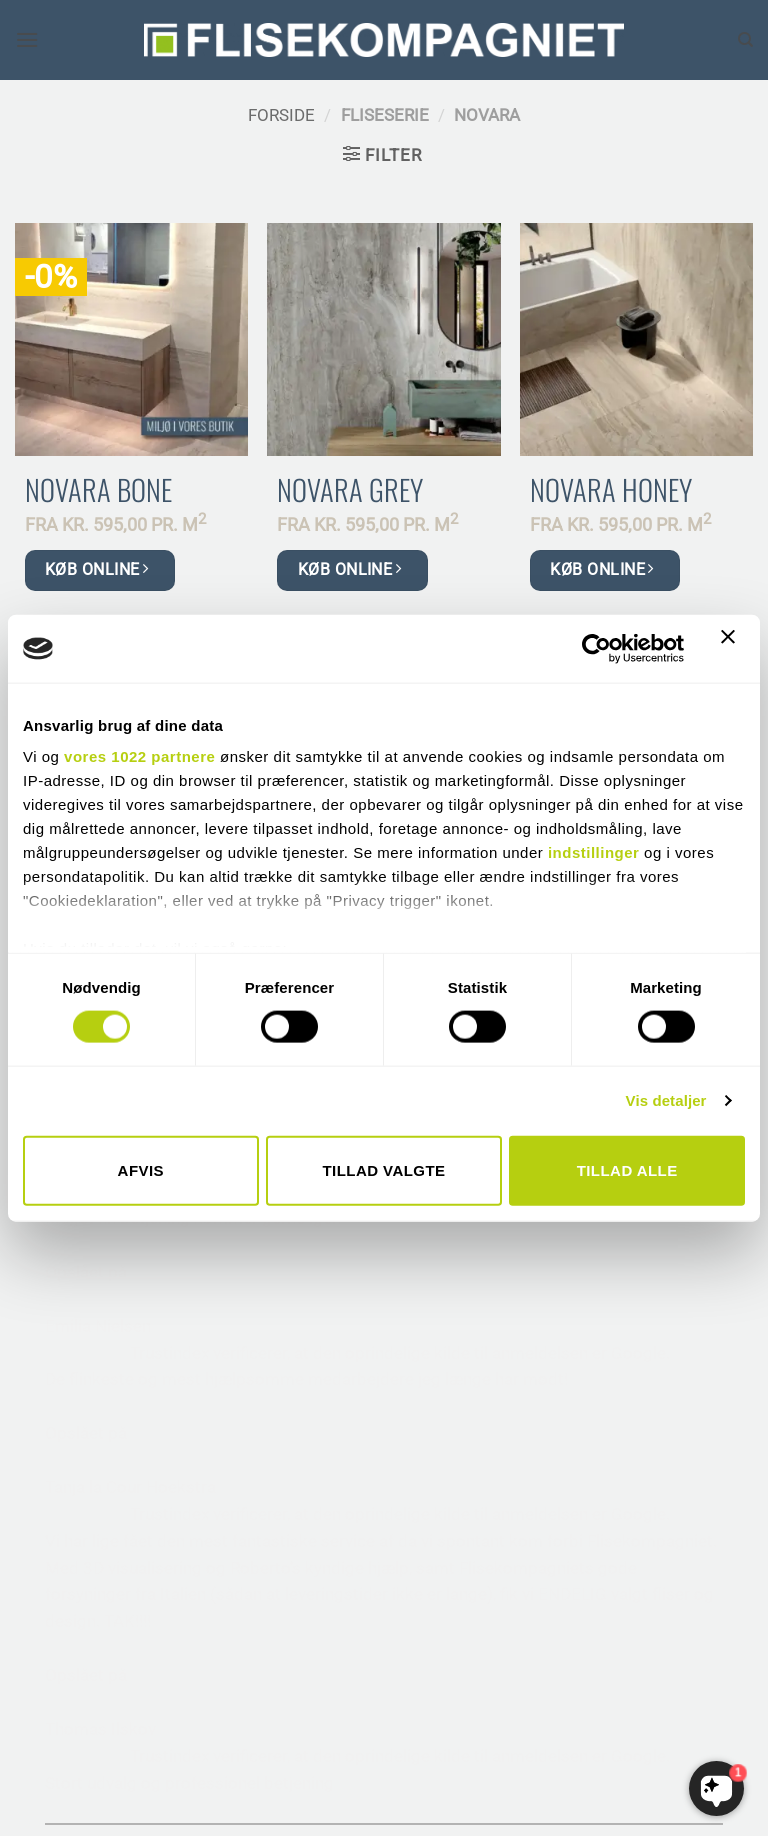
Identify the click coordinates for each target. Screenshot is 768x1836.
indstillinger (594, 852)
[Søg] (745, 39)
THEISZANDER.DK (476, 1801)
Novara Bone (98, 489)
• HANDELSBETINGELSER (526, 1454)
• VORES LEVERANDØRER (525, 1401)
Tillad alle (627, 1169)
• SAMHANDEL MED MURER (534, 1481)
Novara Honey (611, 489)
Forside (281, 115)
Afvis (141, 1169)
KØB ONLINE (96, 569)
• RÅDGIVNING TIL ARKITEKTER (549, 1427)
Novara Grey (350, 489)
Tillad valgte (383, 1169)
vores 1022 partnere (139, 756)
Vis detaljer (666, 1100)
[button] (28, 40)
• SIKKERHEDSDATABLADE (530, 1508)
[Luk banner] (733, 649)
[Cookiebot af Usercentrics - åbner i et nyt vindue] (596, 648)
